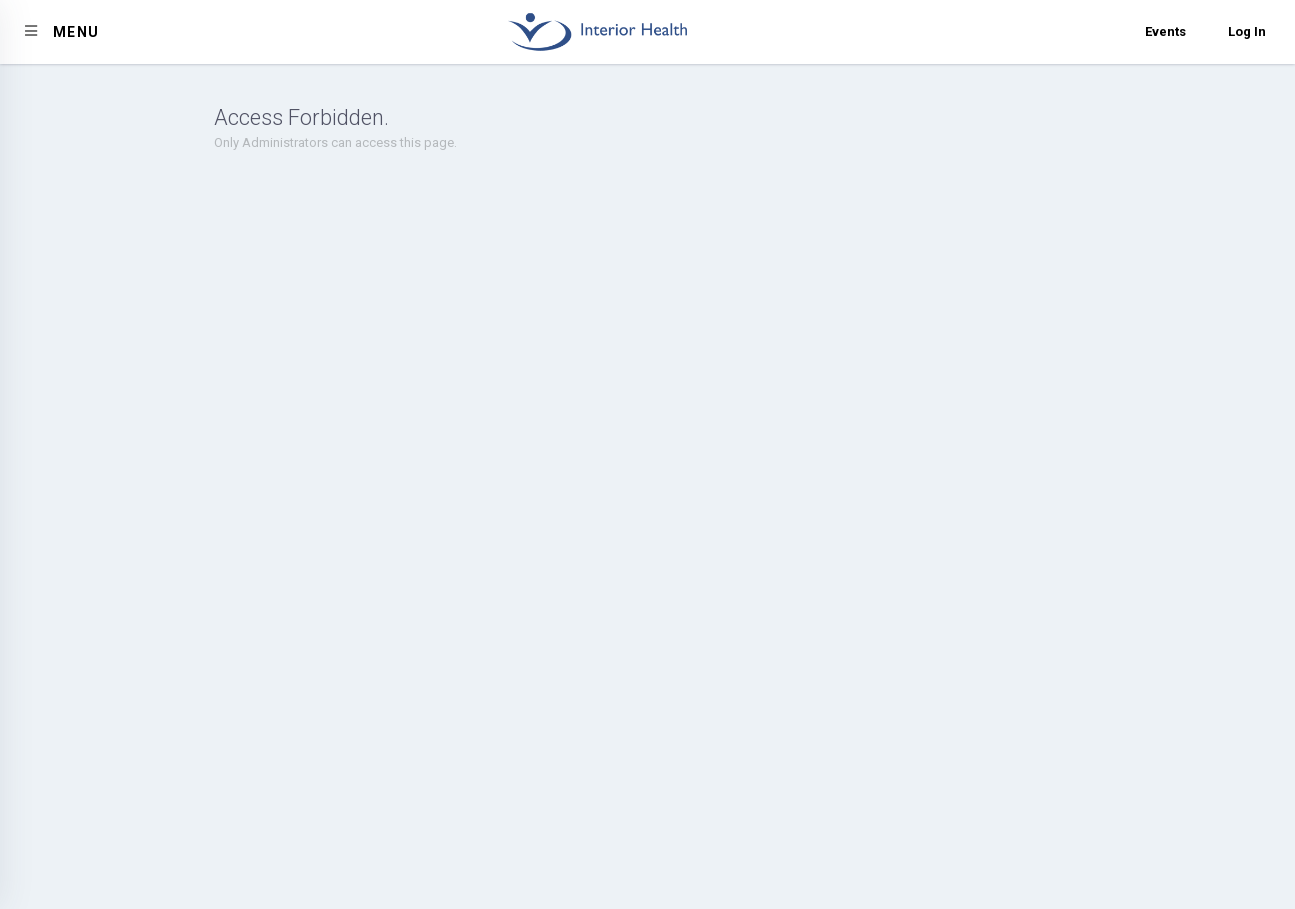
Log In (1247, 31)
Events (1165, 31)
